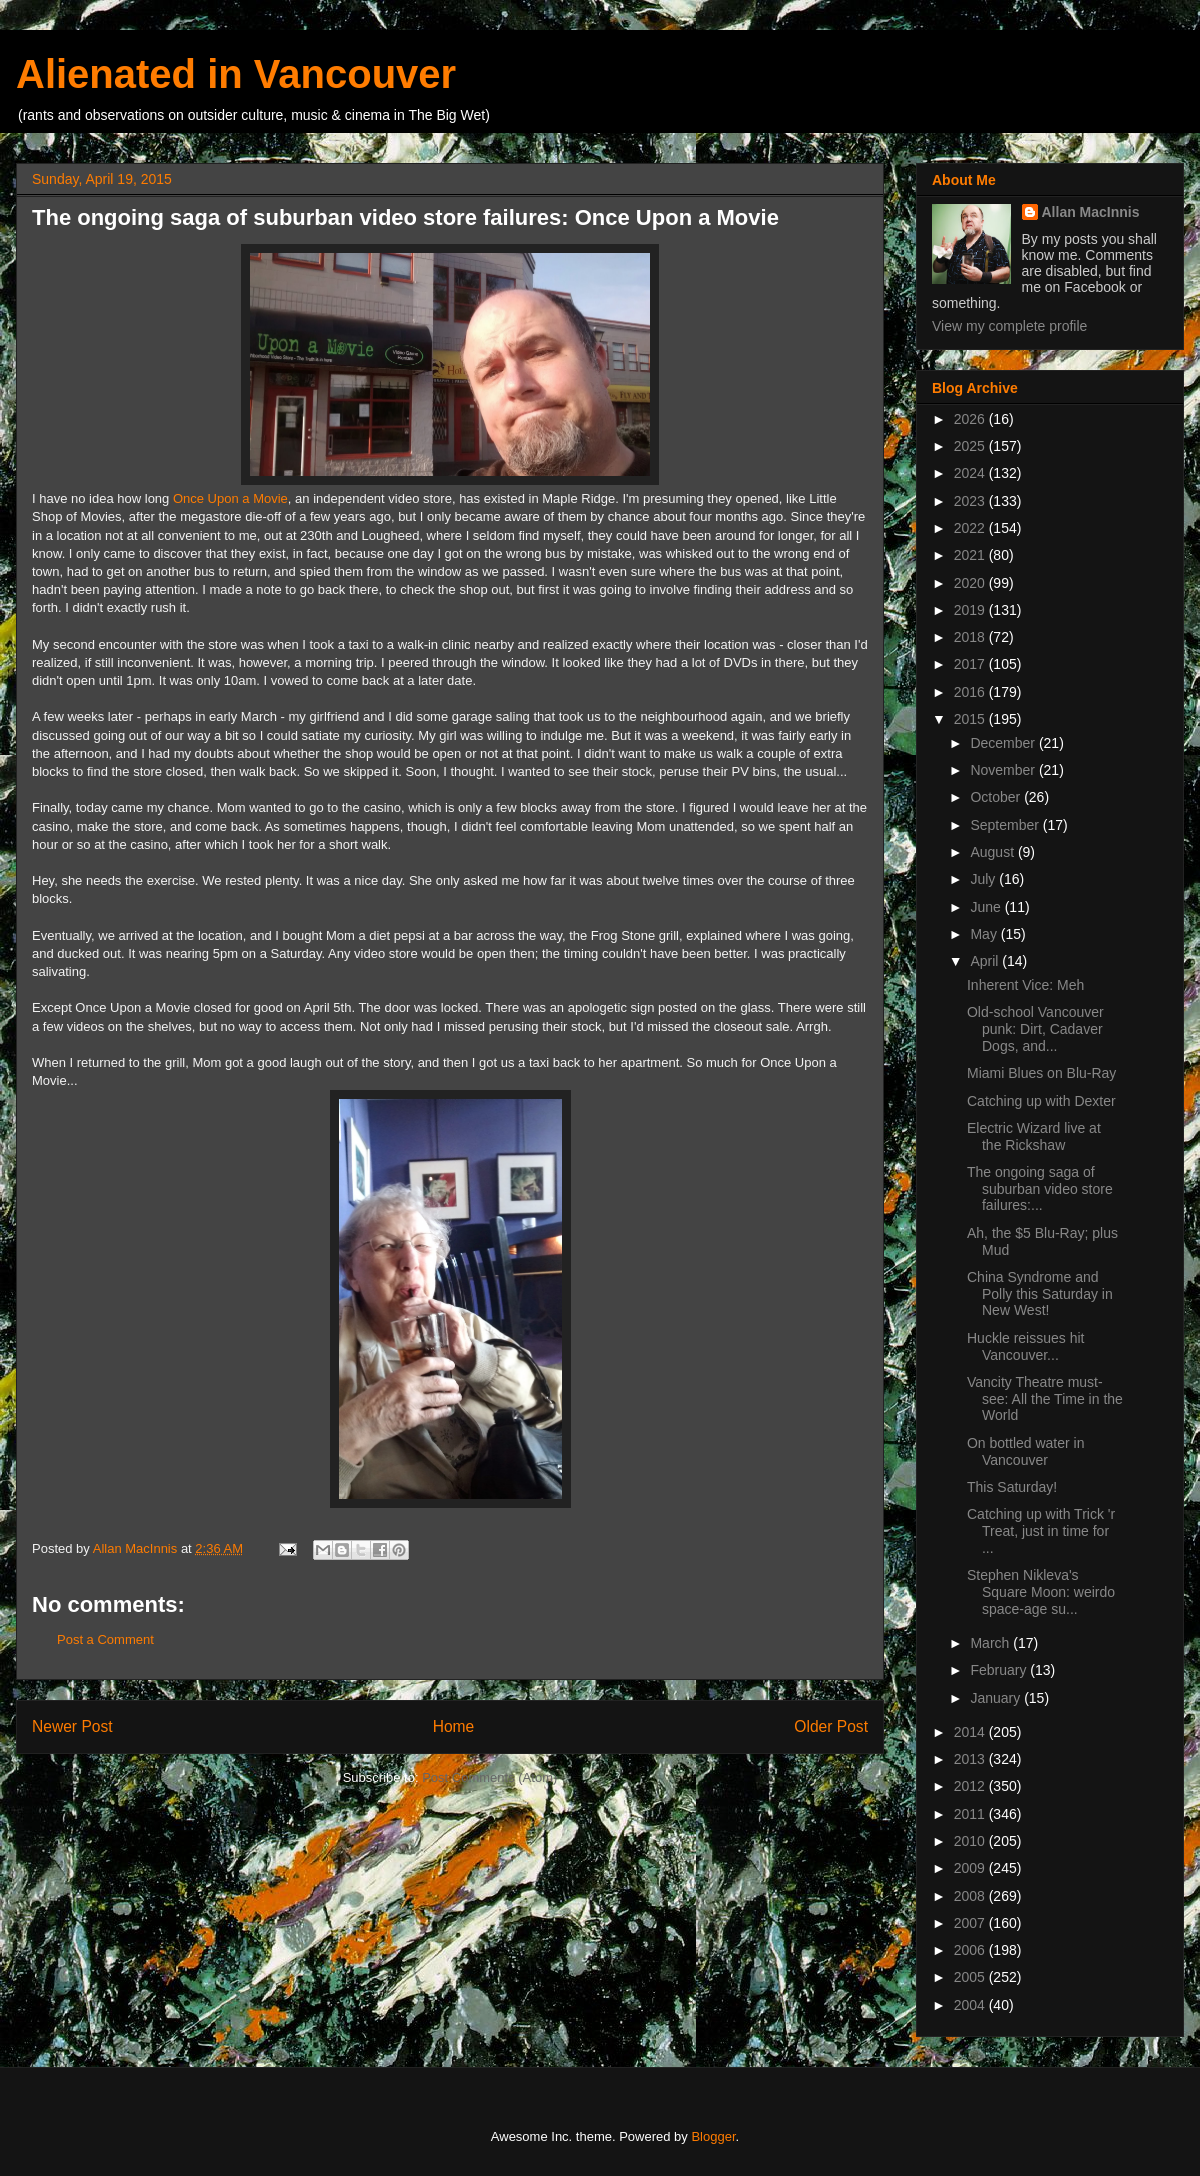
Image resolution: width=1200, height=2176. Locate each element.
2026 (971, 419)
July (984, 879)
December (1004, 743)
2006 (971, 1950)
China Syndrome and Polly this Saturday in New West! (1040, 1294)
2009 (971, 1868)
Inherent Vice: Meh (1025, 985)
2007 (971, 1923)
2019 (971, 610)
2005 (971, 1977)
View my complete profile (1009, 326)
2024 (971, 473)
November (1004, 770)
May (985, 934)
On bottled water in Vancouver (1026, 1451)
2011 (971, 1814)
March (991, 1643)
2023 (971, 501)
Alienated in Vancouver (236, 74)
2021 (971, 555)
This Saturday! (1012, 1487)
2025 (971, 446)
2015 (971, 719)
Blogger (713, 2136)
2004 (971, 2005)
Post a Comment (105, 1639)
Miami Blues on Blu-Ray (1041, 1073)
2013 (971, 1759)
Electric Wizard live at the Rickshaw (1034, 1136)
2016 (971, 692)
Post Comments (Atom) (489, 1777)
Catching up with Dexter (1041, 1101)
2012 (971, 1786)
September (1006, 825)
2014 (971, 1732)
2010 (971, 1841)
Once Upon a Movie (230, 498)
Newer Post (72, 1726)
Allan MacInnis (1091, 212)
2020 (971, 583)
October (997, 797)
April (986, 961)
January (997, 1698)
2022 (971, 528)
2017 (971, 664)
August (993, 852)
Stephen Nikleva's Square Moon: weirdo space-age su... (1041, 1592)
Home (454, 1726)
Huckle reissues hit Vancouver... (1026, 1346)
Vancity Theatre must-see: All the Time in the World (1045, 1399)
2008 (971, 1896)
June (987, 907)
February (1000, 1670)
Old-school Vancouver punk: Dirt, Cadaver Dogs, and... (1035, 1029)
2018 (971, 637)
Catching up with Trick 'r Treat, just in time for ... (1041, 1531)
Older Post (831, 1726)
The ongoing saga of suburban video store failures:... (1040, 1189)
